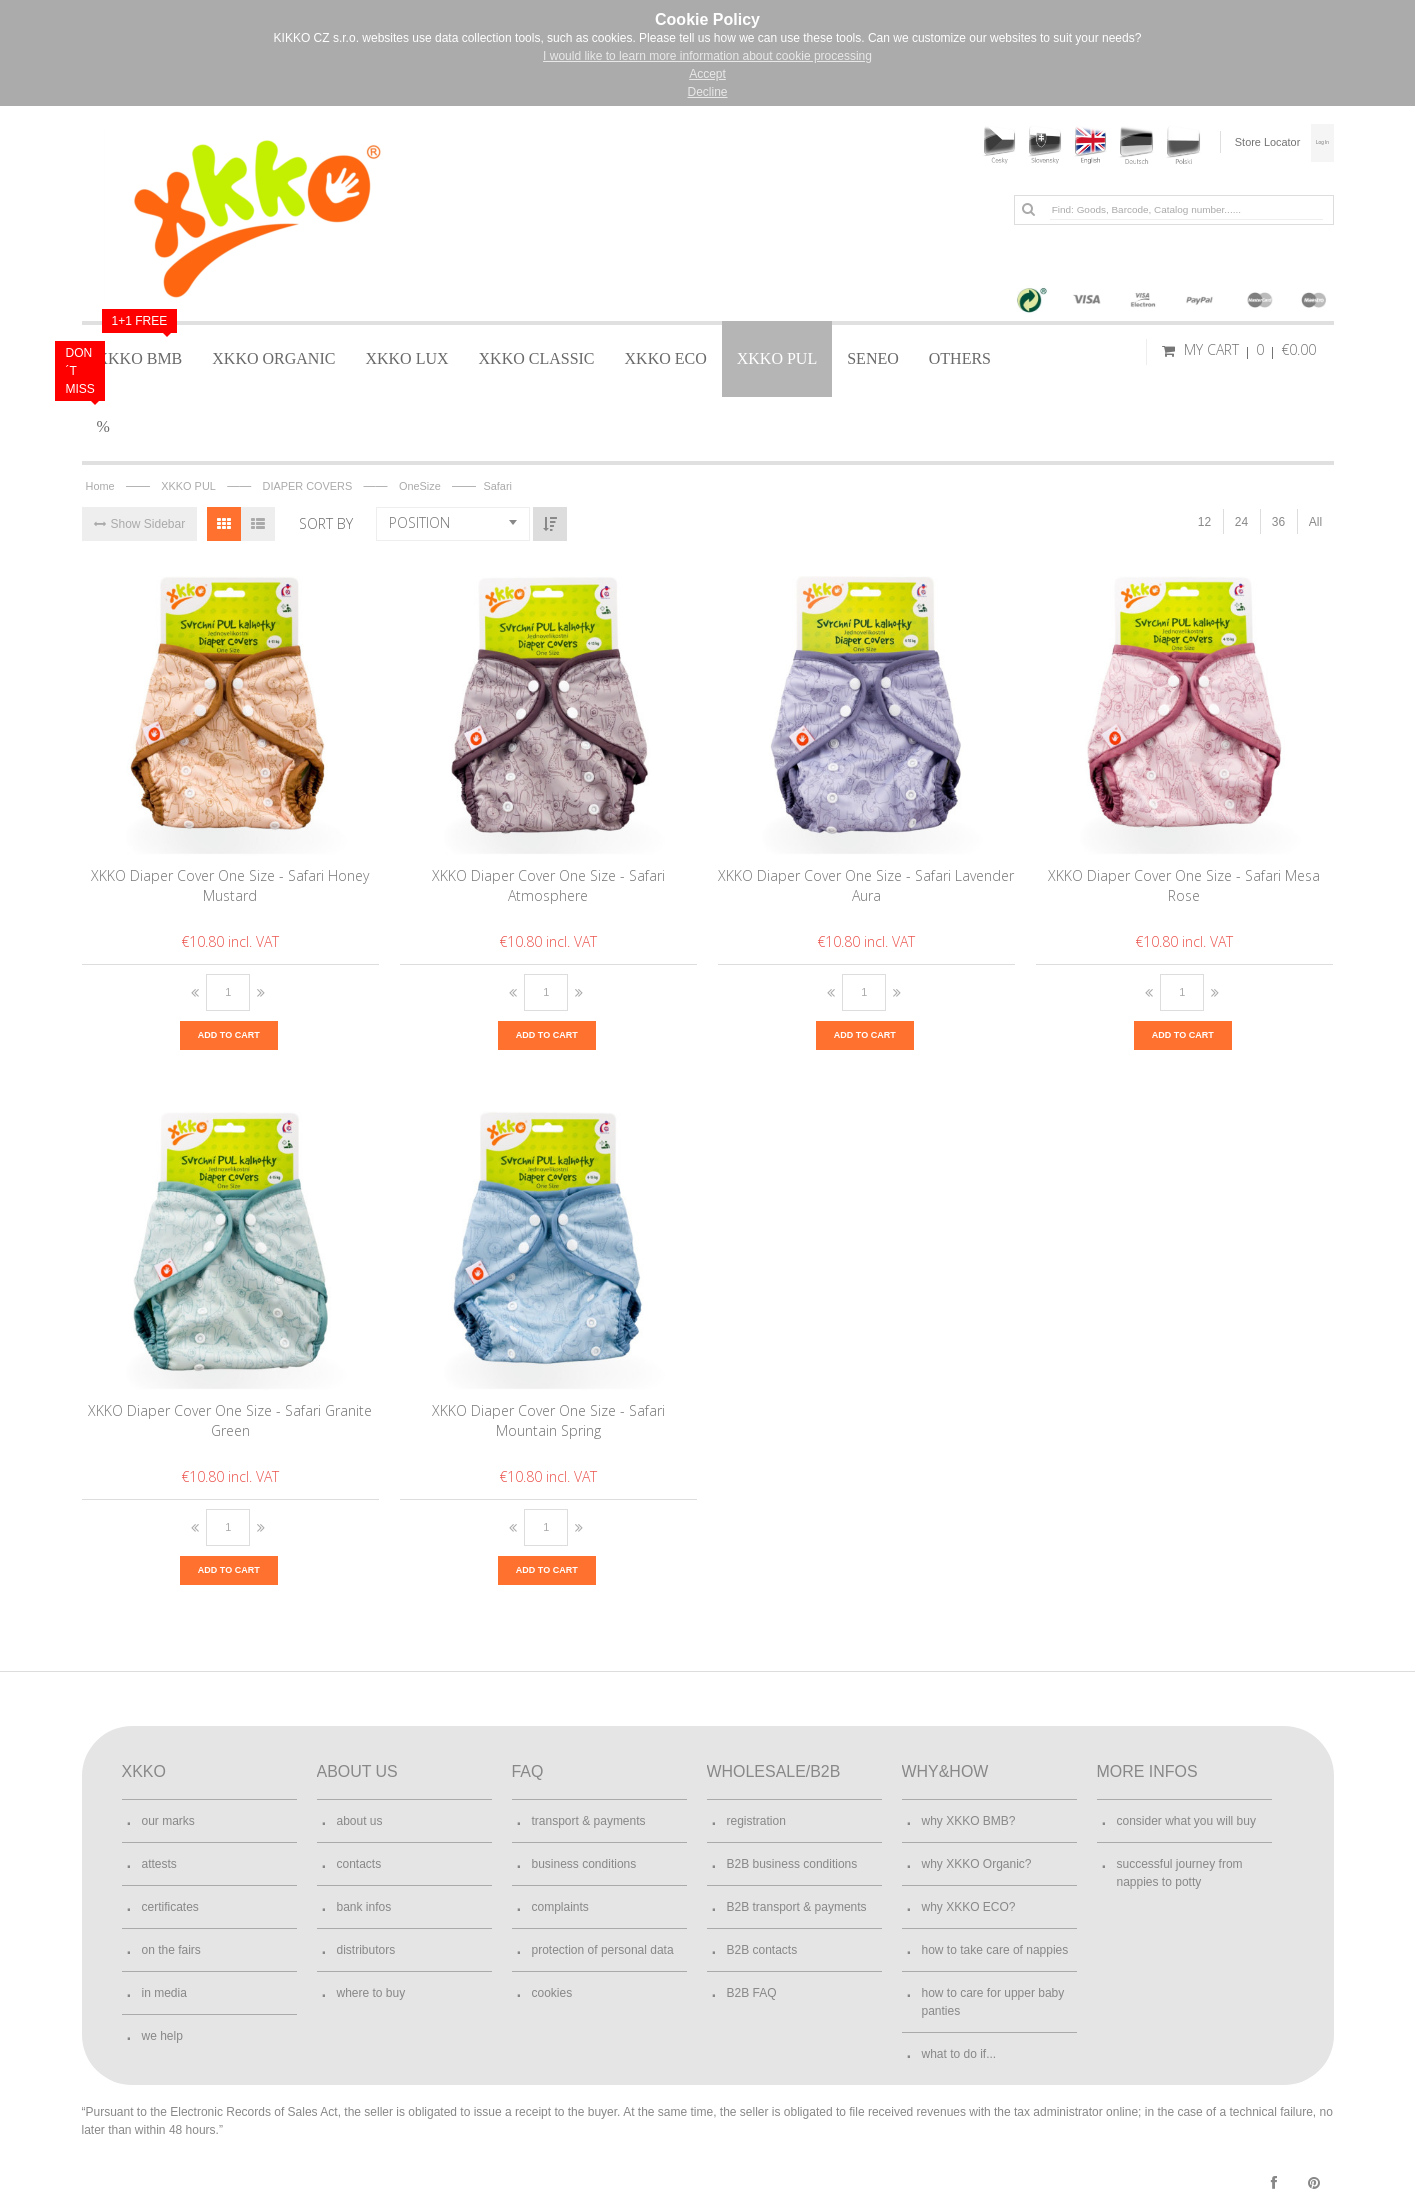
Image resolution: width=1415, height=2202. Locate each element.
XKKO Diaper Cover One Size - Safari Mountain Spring (548, 1418)
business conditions (584, 1863)
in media (164, 1992)
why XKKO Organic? (977, 1863)
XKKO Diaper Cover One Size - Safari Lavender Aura (866, 883)
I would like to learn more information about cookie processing (707, 56)
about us (360, 1820)
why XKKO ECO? (969, 1906)
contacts (359, 1863)
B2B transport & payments (797, 1906)
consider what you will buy (1186, 1820)
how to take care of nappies (995, 1949)
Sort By (326, 521)
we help (162, 2035)
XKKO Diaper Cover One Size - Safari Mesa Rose (1184, 883)
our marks (168, 1820)
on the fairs (171, 1949)
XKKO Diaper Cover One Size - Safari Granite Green (230, 1418)
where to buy (371, 1992)
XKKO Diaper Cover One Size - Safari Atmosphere (548, 883)
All (1315, 520)
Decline (707, 92)
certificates (170, 1906)
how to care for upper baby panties (993, 2001)
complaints (560, 1906)
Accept (707, 74)
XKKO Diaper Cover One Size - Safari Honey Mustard (230, 883)
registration (756, 1820)
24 (1241, 520)
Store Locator (1237, 142)
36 (1278, 520)
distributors (366, 1949)
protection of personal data (603, 1949)
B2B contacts (762, 1949)
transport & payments (589, 1820)
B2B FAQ (752, 1992)
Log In (1307, 142)
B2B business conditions (792, 1863)
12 (1204, 520)
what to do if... (959, 2053)
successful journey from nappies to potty (1180, 1872)
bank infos (364, 1906)
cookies (552, 1992)
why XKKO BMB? (969, 1820)
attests (159, 1863)
